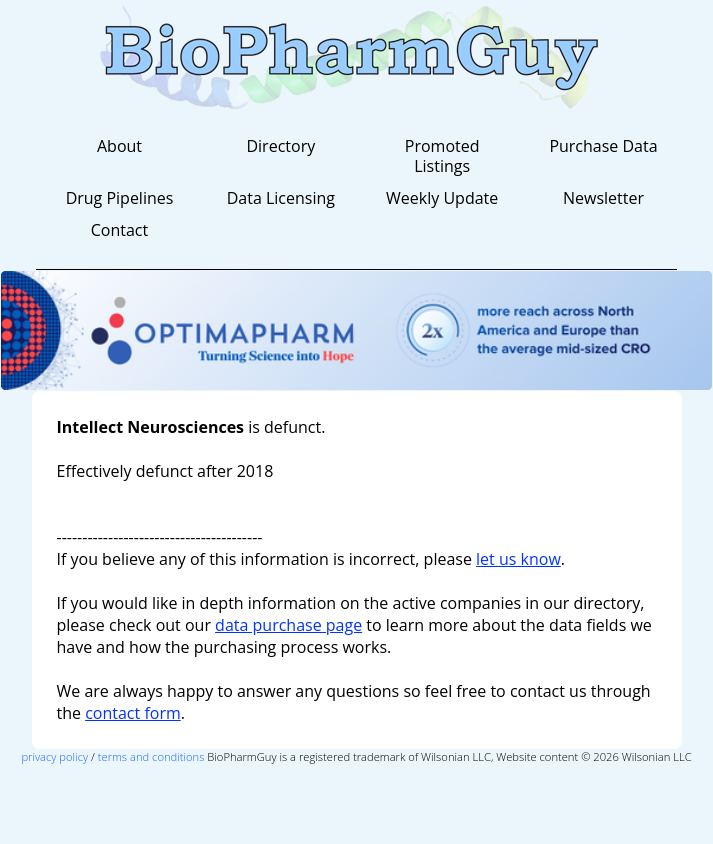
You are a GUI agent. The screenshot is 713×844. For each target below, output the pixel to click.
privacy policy (54, 756)
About (119, 146)
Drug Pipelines (120, 198)
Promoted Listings (442, 156)
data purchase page (288, 625)
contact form (133, 713)
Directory (280, 146)
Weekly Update (442, 198)
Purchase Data (603, 146)
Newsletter (603, 198)
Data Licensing (281, 198)
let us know (518, 559)
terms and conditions (151, 756)
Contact (119, 230)
